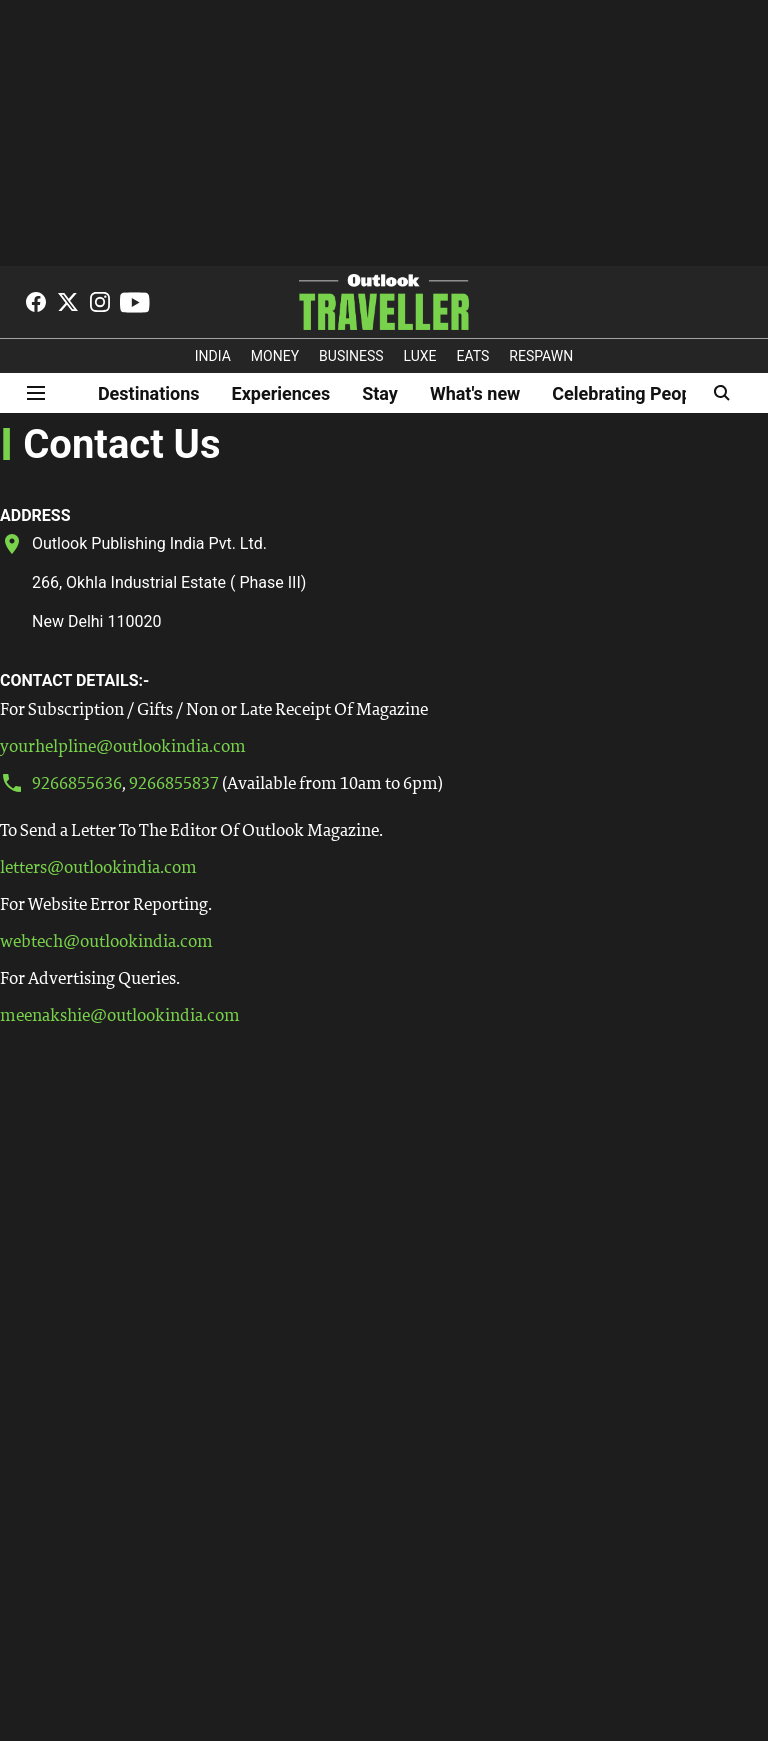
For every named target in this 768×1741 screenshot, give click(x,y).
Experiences (281, 393)
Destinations (149, 393)
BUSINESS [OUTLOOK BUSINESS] (351, 356)
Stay (380, 393)
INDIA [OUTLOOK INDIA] (213, 356)
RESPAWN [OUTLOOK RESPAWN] (541, 356)
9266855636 (77, 784)
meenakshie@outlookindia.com (120, 1016)
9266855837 (174, 784)
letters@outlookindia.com (98, 868)
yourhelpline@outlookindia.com (123, 747)
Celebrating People (629, 393)
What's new (475, 393)
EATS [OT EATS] (473, 356)
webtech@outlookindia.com (106, 942)
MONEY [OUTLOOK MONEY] (275, 356)
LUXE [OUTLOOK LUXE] (420, 356)
